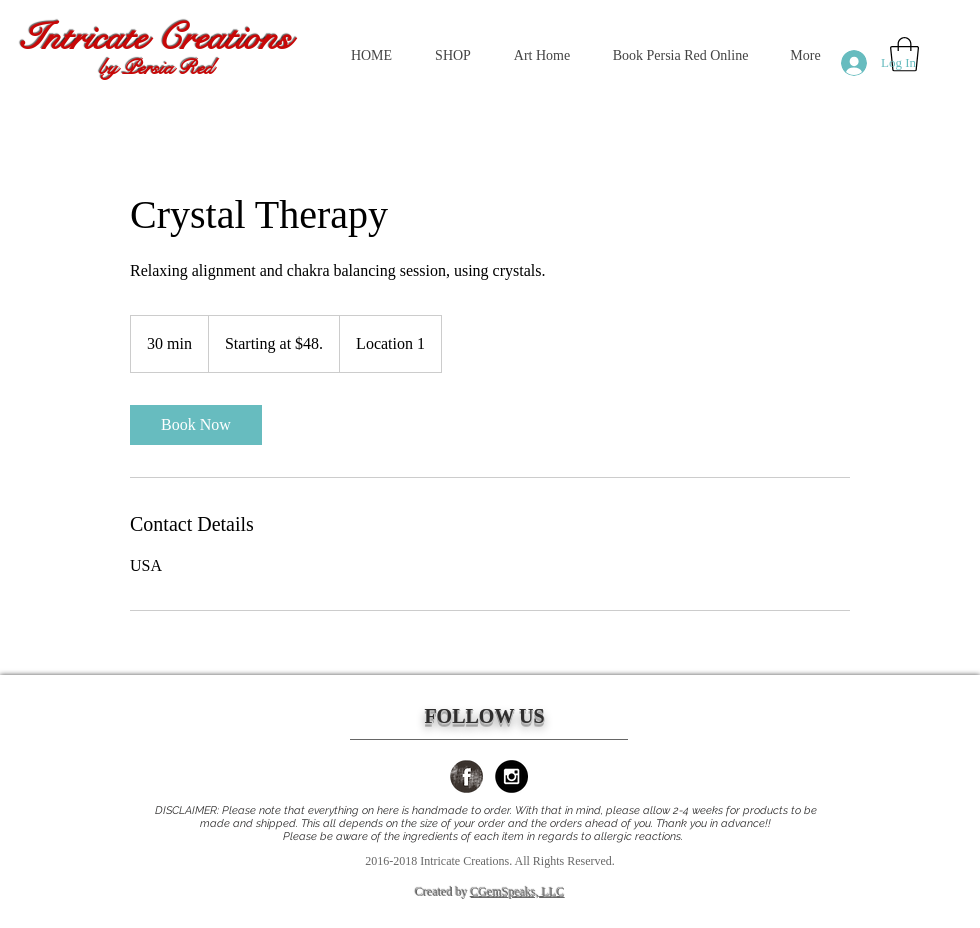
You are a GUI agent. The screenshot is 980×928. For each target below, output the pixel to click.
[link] (196, 425)
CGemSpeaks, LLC (518, 892)
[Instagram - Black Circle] (511, 776)
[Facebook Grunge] (466, 776)
